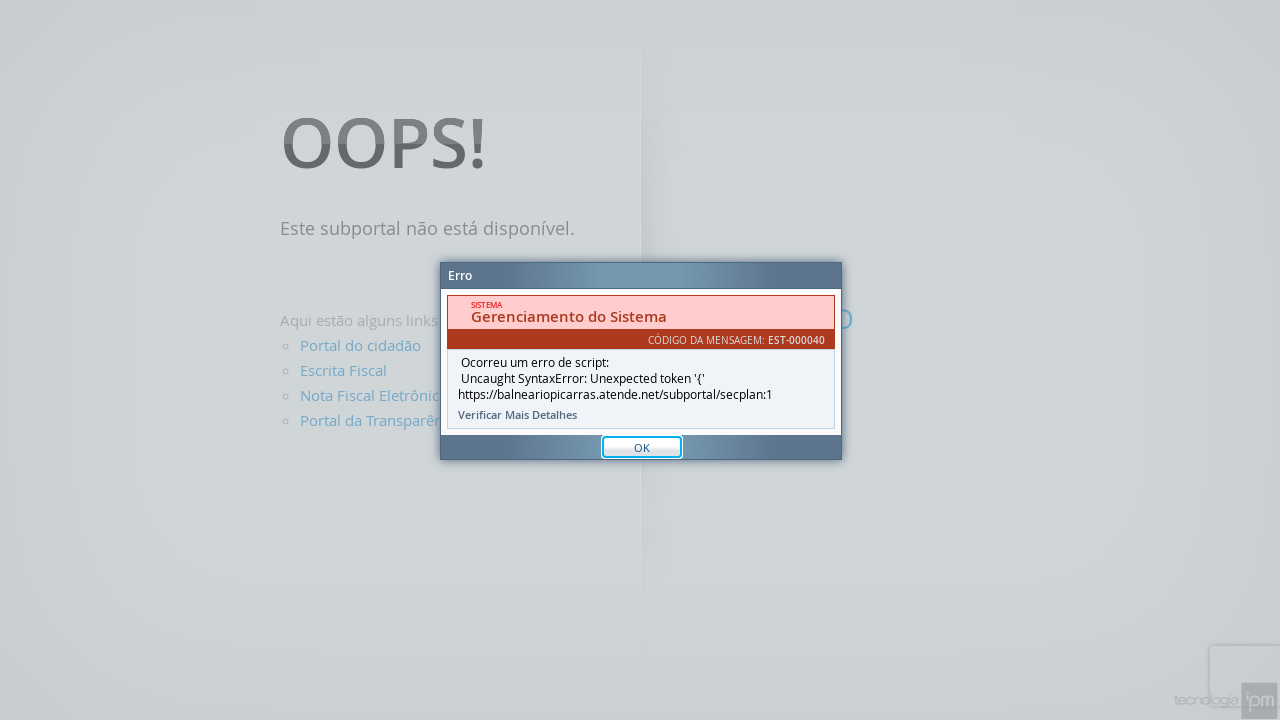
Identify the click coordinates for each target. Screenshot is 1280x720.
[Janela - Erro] (641, 361)
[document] (641, 362)
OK (642, 447)
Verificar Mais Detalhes (517, 415)
